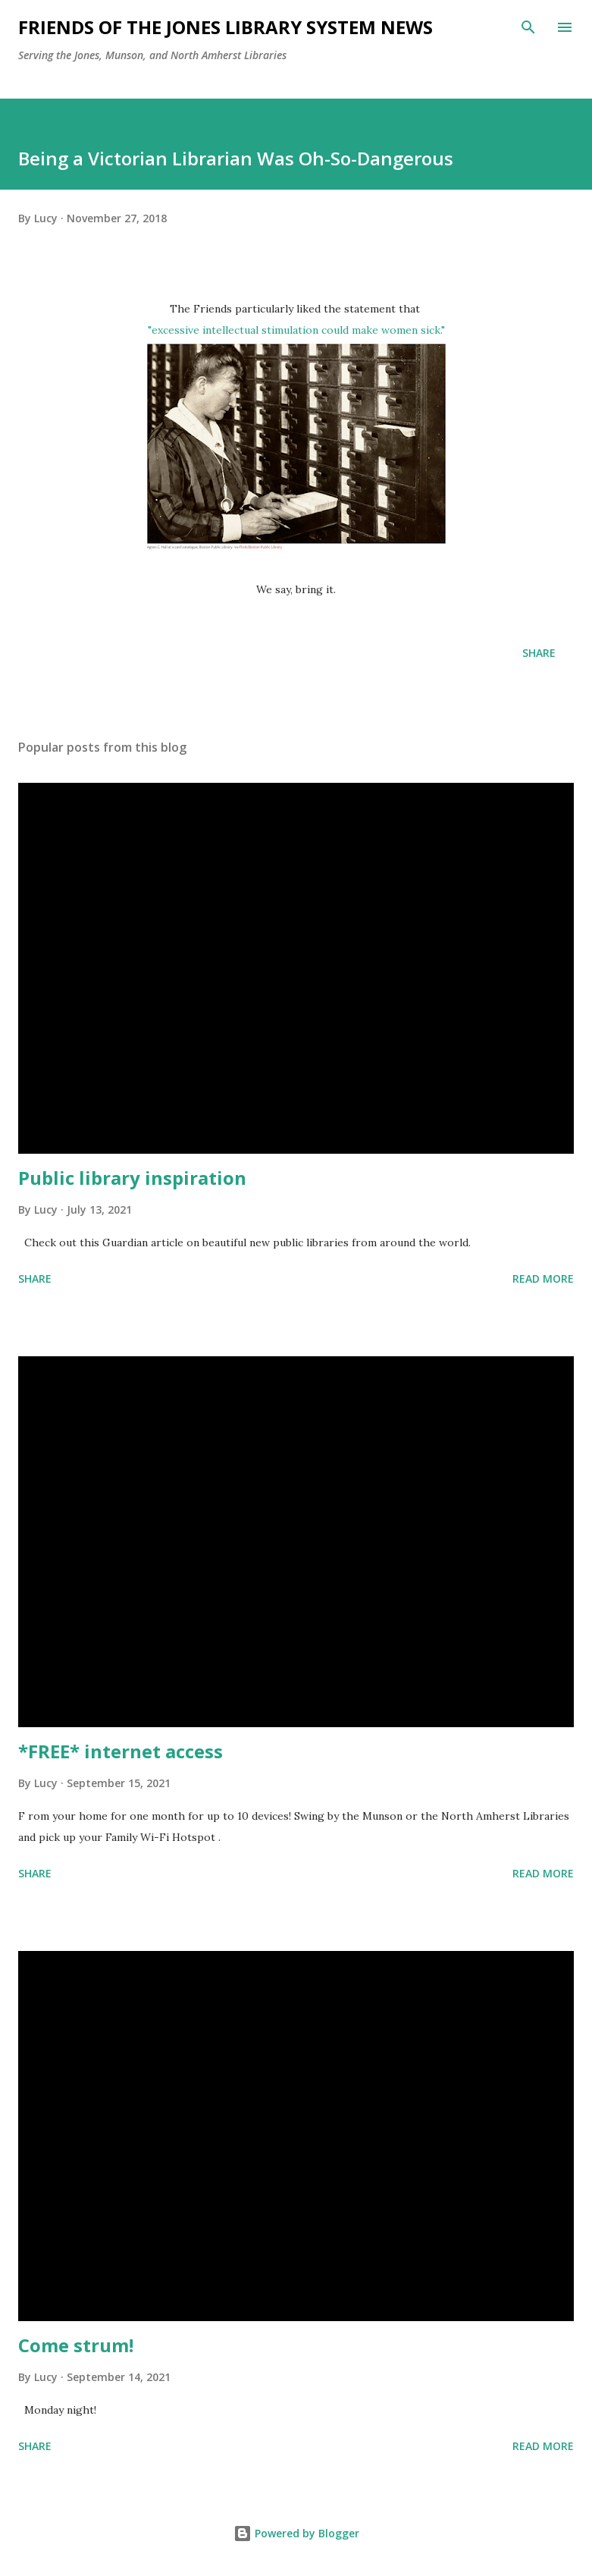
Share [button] (539, 653)
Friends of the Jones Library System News (225, 26)
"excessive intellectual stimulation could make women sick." (296, 330)
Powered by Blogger (296, 2533)
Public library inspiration (132, 1177)
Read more (543, 1278)
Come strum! (75, 2345)
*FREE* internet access (120, 1751)
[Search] (528, 27)
